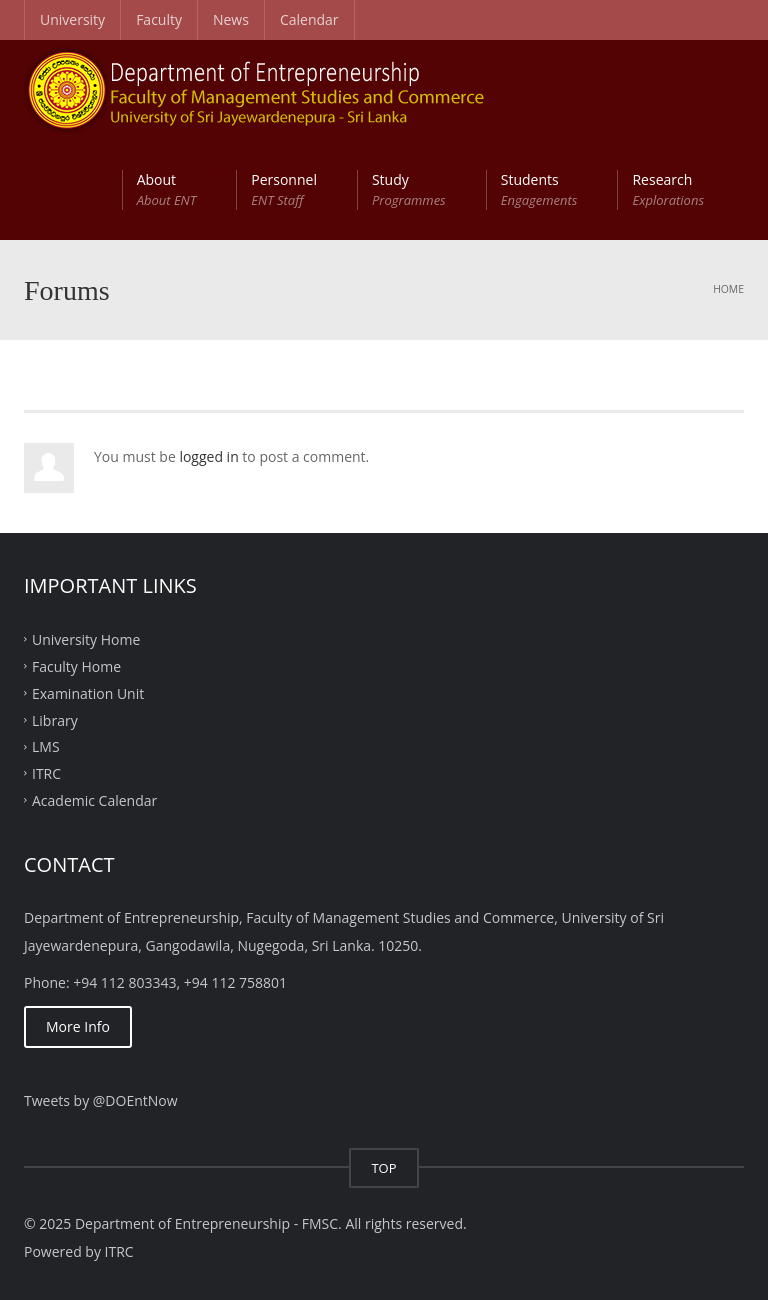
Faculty (159, 19)
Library (55, 719)
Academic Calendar (94, 800)
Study (409, 190)
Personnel (284, 190)
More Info (78, 1026)
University (72, 19)
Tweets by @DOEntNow (101, 1100)
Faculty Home (76, 666)
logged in (208, 456)
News (231, 19)
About (167, 190)
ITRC (46, 773)
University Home (86, 639)
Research (668, 190)
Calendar (309, 19)
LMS (46, 746)
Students (539, 190)
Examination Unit (88, 692)
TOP (383, 1168)
